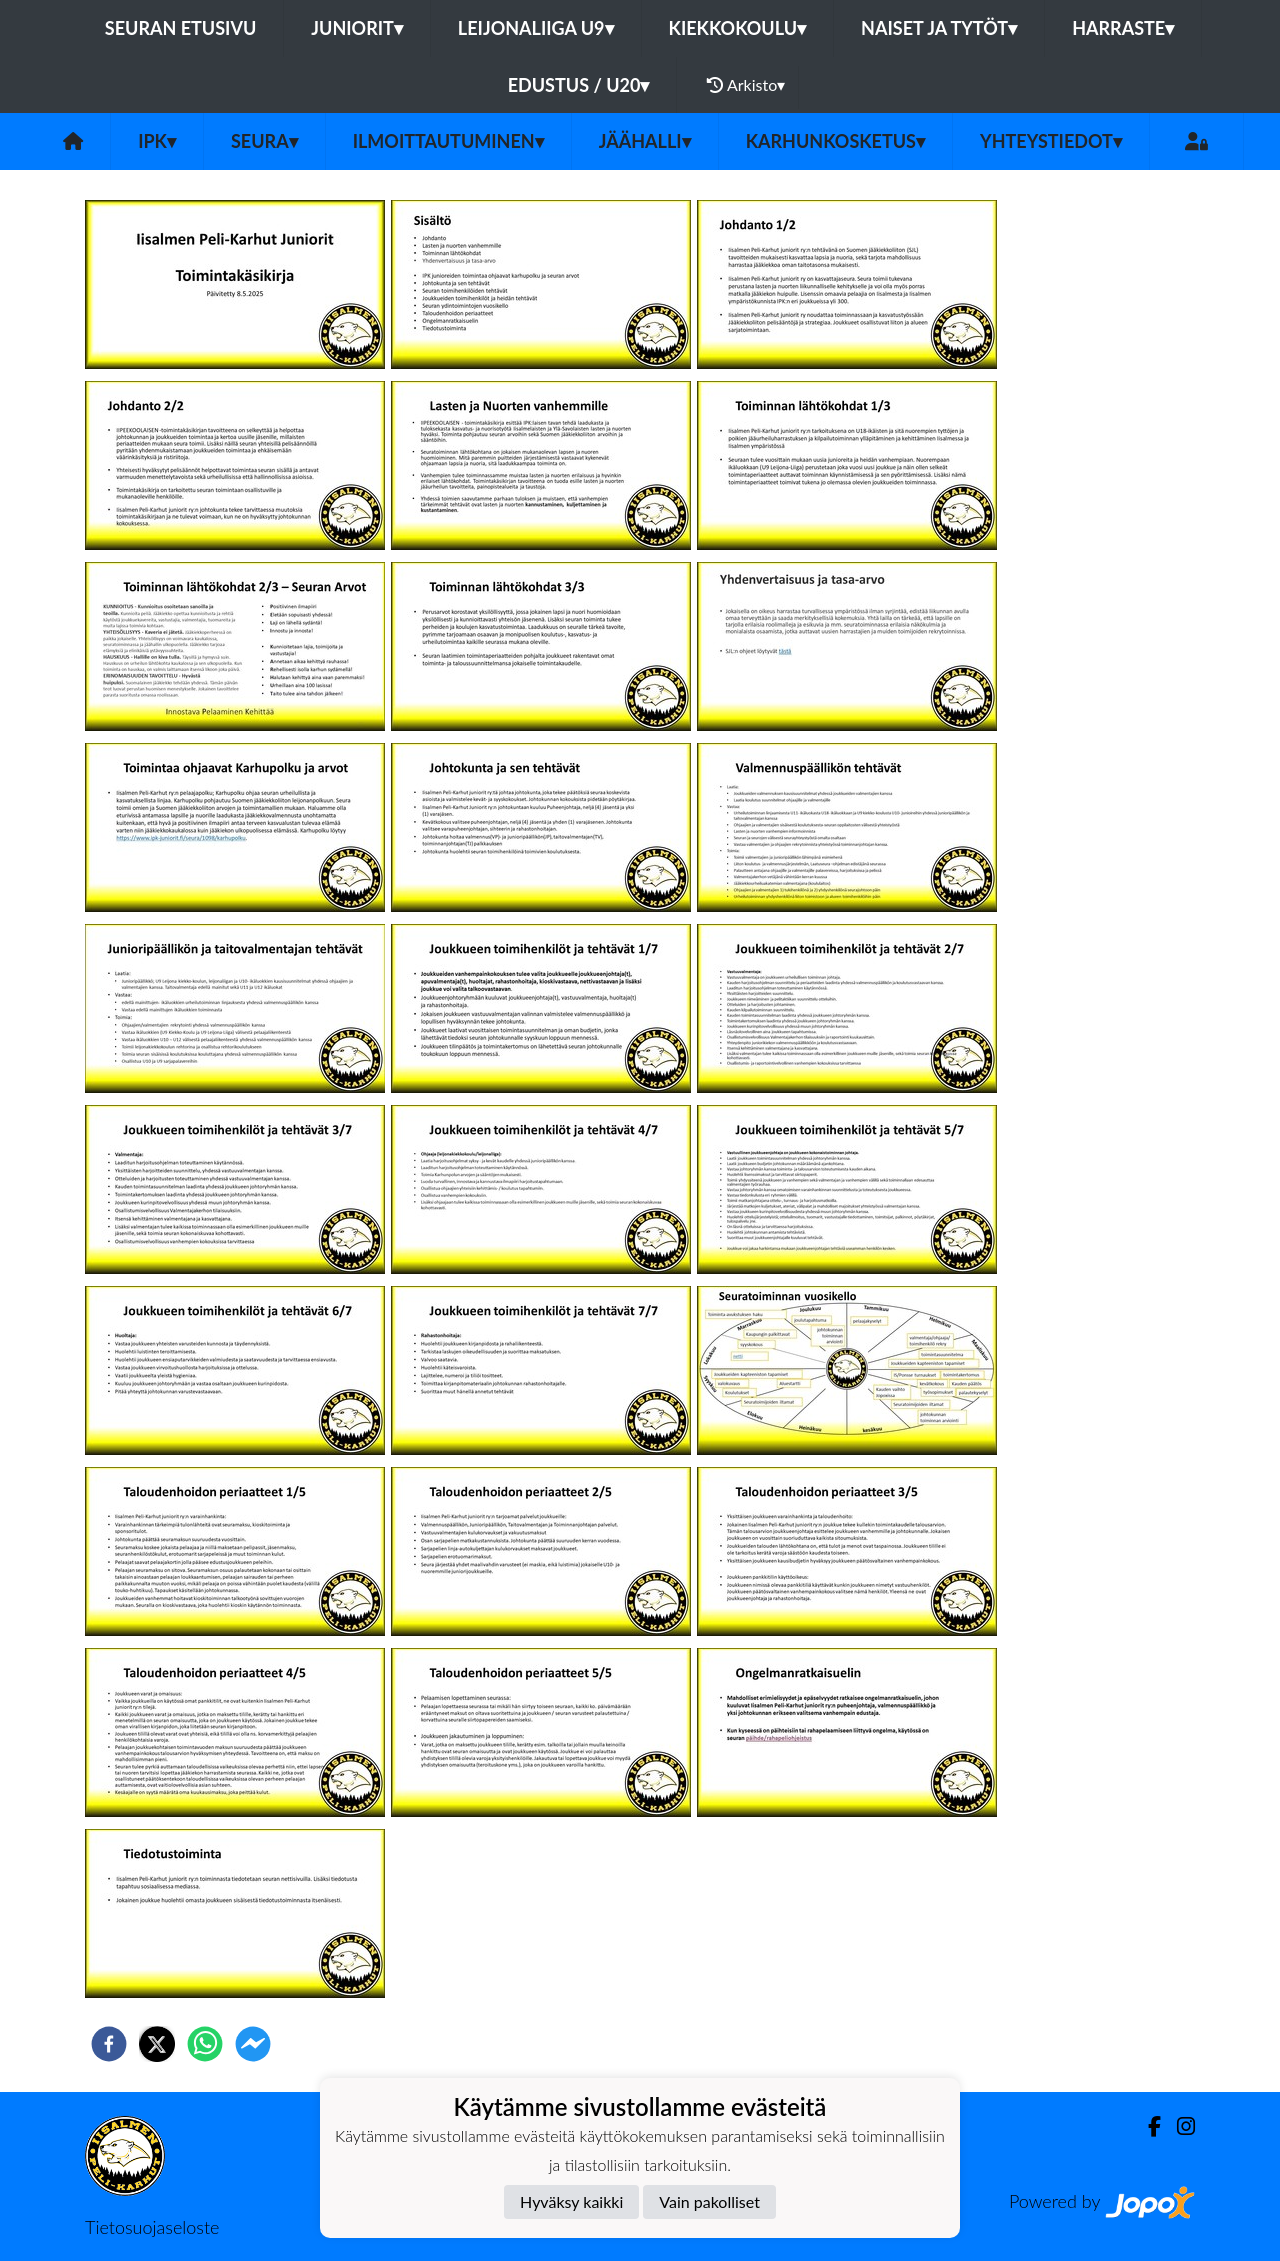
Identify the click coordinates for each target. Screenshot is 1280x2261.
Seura (264, 141)
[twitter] (157, 2044)
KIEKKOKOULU (738, 28)
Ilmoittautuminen (448, 141)
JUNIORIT (357, 28)
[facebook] (109, 2044)
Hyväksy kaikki (571, 2201)
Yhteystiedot (1051, 141)
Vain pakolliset (709, 2201)
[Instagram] (1178, 2126)
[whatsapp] (205, 2044)
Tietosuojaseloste (152, 2227)
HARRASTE (1123, 28)
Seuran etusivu (181, 28)
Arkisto (746, 85)
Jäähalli (645, 141)
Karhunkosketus (835, 141)
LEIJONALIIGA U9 (536, 28)
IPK (157, 141)
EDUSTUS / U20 (579, 85)
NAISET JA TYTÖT (939, 28)
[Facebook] (1146, 2126)
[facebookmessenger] (253, 2044)
